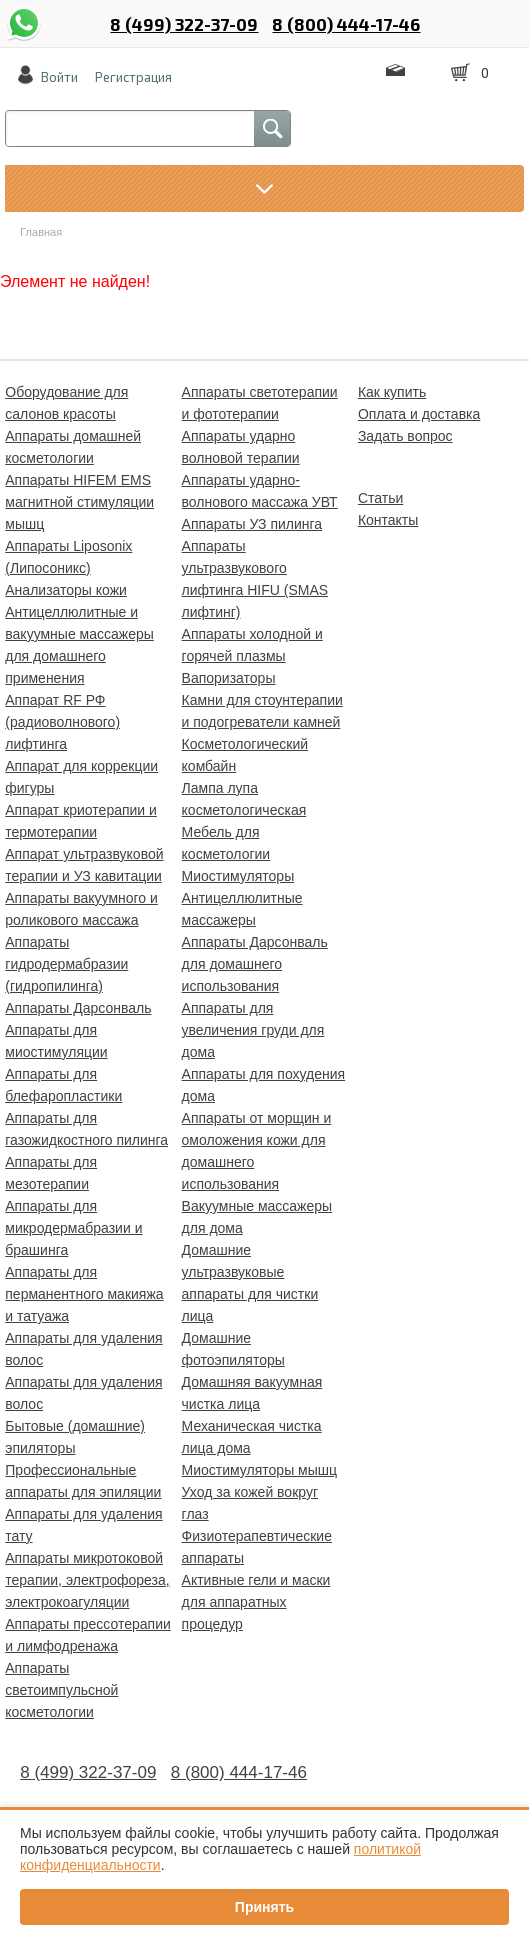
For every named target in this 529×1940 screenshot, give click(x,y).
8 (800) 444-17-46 (346, 24)
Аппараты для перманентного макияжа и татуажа (84, 1294)
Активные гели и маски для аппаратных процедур (256, 1602)
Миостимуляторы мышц (259, 1470)
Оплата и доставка (419, 414)
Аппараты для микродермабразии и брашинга (73, 1228)
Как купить (392, 392)
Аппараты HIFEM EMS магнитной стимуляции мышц (79, 502)
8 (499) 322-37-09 (184, 24)
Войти (59, 77)
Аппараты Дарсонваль (78, 1008)
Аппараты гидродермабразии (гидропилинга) (66, 964)
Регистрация (133, 77)
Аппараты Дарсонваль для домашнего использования (255, 964)
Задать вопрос (405, 436)
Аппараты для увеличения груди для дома (253, 1030)
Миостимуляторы (238, 876)
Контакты (388, 520)
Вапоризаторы (229, 678)
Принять (264, 1907)
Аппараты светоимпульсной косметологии (61, 1690)
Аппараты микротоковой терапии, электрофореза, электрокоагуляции (87, 1580)
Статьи (380, 498)
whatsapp (24, 13)
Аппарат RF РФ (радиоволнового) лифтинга (62, 722)
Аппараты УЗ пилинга (252, 524)
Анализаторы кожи (66, 590)
